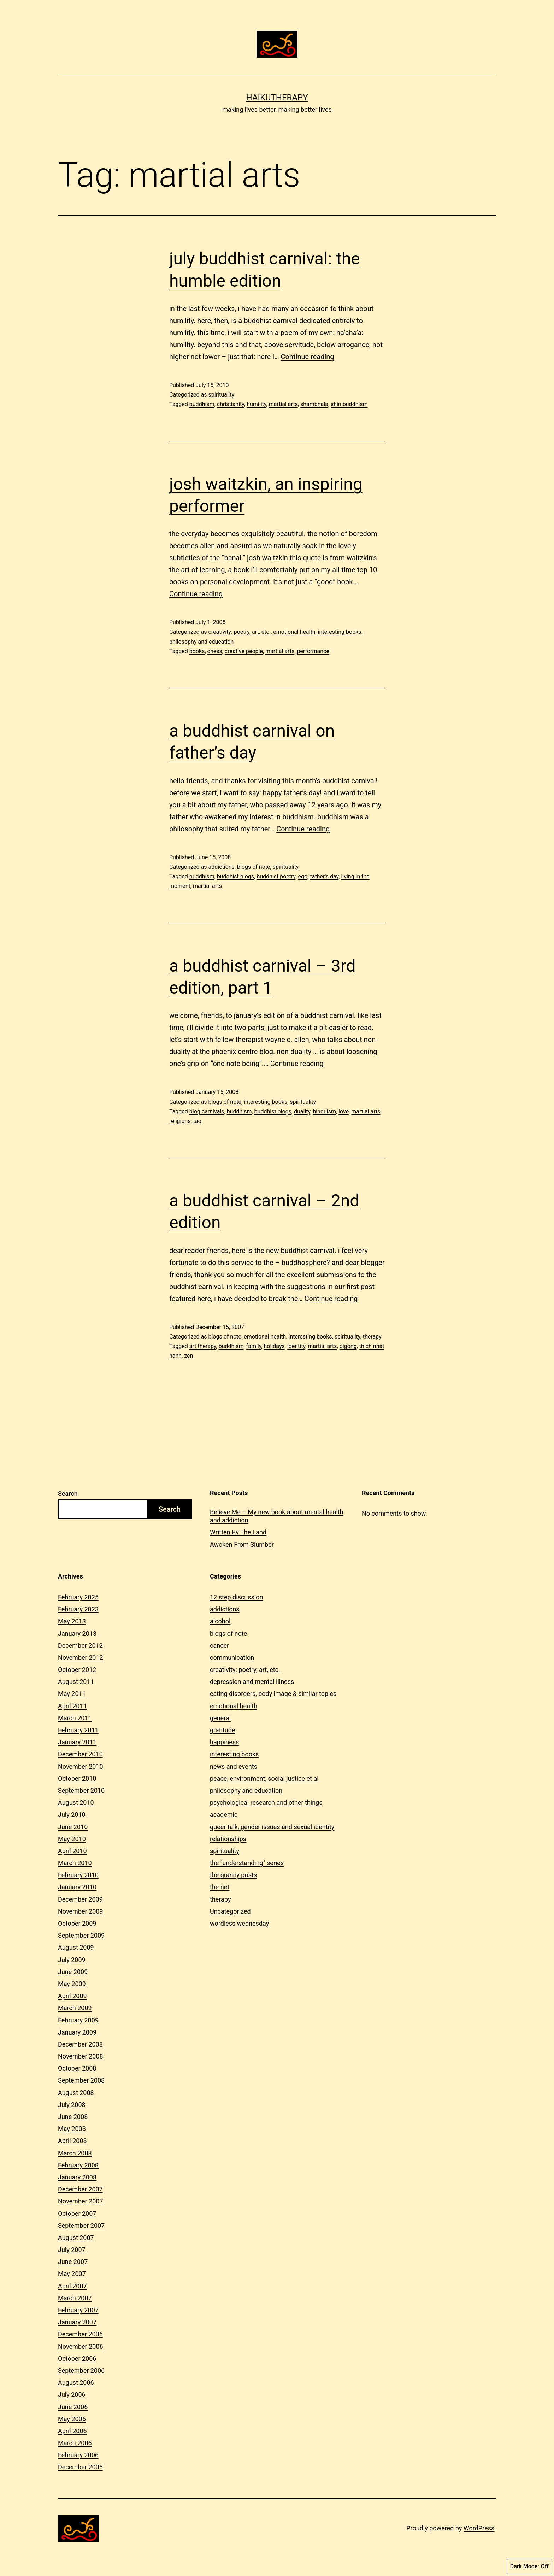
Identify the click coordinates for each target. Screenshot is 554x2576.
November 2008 (80, 2056)
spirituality (221, 394)
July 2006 (72, 2394)
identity (296, 1346)
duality (302, 1111)
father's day (324, 876)
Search (68, 1493)
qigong (348, 1346)
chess (214, 651)
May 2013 (72, 1621)
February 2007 (78, 2310)
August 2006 (76, 2382)
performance (313, 651)
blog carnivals (206, 1111)
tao (197, 1121)
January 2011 (77, 1742)
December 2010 (80, 1754)
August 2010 (76, 1802)
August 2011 (76, 1681)
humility (256, 404)
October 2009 (77, 1923)
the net (219, 1887)
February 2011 (78, 1730)
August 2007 (76, 2237)
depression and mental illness (252, 1681)
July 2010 (72, 1814)
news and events (233, 1766)
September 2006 (81, 2370)
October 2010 (77, 1778)
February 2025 (78, 1597)
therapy (372, 1336)
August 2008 (76, 2092)
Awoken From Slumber (242, 1544)
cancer (219, 1645)
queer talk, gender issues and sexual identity (272, 1827)
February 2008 (78, 2165)
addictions (221, 866)
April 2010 (72, 1851)
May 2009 (72, 1983)
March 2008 (75, 2153)
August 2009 (76, 1947)
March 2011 (75, 1718)
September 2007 (81, 2225)
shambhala (314, 404)
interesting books (339, 631)
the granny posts (233, 1875)
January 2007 (77, 2322)
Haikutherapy (277, 98)
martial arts (283, 404)
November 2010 (80, 1766)
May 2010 (72, 1839)
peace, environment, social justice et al (264, 1778)
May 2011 (72, 1693)
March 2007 (75, 2298)
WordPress (479, 2528)
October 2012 (77, 1669)
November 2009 (80, 1911)
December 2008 (80, 2044)
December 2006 (80, 2334)
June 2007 (73, 2261)
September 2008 (81, 2080)
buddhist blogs (235, 876)
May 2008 (72, 2128)
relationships (228, 1839)
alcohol (220, 1621)
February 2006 (78, 2455)
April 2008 (72, 2140)
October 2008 (77, 2068)
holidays (274, 1346)
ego (302, 876)
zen (188, 1355)
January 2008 (77, 2177)
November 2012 (80, 1657)
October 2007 (77, 2213)
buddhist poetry (276, 876)
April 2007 (72, 2286)
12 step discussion (236, 1597)
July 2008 (72, 2104)
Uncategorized (230, 1911)
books (197, 651)
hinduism (324, 1111)
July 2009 (72, 1959)
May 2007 (72, 2273)
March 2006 (75, 2443)
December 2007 (80, 2189)
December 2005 (80, 2467)
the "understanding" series (247, 1863)
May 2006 (72, 2419)
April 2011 (72, 1706)
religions (180, 1121)
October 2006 (77, 2358)
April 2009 (72, 1996)
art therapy (202, 1346)
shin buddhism (349, 404)
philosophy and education (201, 641)
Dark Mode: (529, 2566)
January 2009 (77, 2032)
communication (232, 1657)
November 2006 (80, 2346)
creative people (244, 651)
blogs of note (253, 866)
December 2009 (80, 1899)
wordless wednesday (239, 1923)
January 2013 (77, 1633)
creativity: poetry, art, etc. (239, 631)
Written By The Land (238, 1532)
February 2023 (78, 1609)
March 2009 (75, 2008)
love (343, 1111)
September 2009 (81, 1935)
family (253, 1346)
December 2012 (80, 1645)
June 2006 (73, 2407)
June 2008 (73, 2116)
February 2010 (78, 1875)
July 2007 (72, 2249)
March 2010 (75, 1863)
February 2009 (78, 2020)
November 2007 (80, 2201)
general (220, 1718)
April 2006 (72, 2431)
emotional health (294, 631)
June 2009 (73, 1971)
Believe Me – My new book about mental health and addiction (276, 1516)
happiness (224, 1742)
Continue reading (307, 356)
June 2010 (73, 1827)
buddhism (201, 404)
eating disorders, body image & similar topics (273, 1693)
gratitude (222, 1730)
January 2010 (77, 1887)
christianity (230, 404)
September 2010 (81, 1790)
